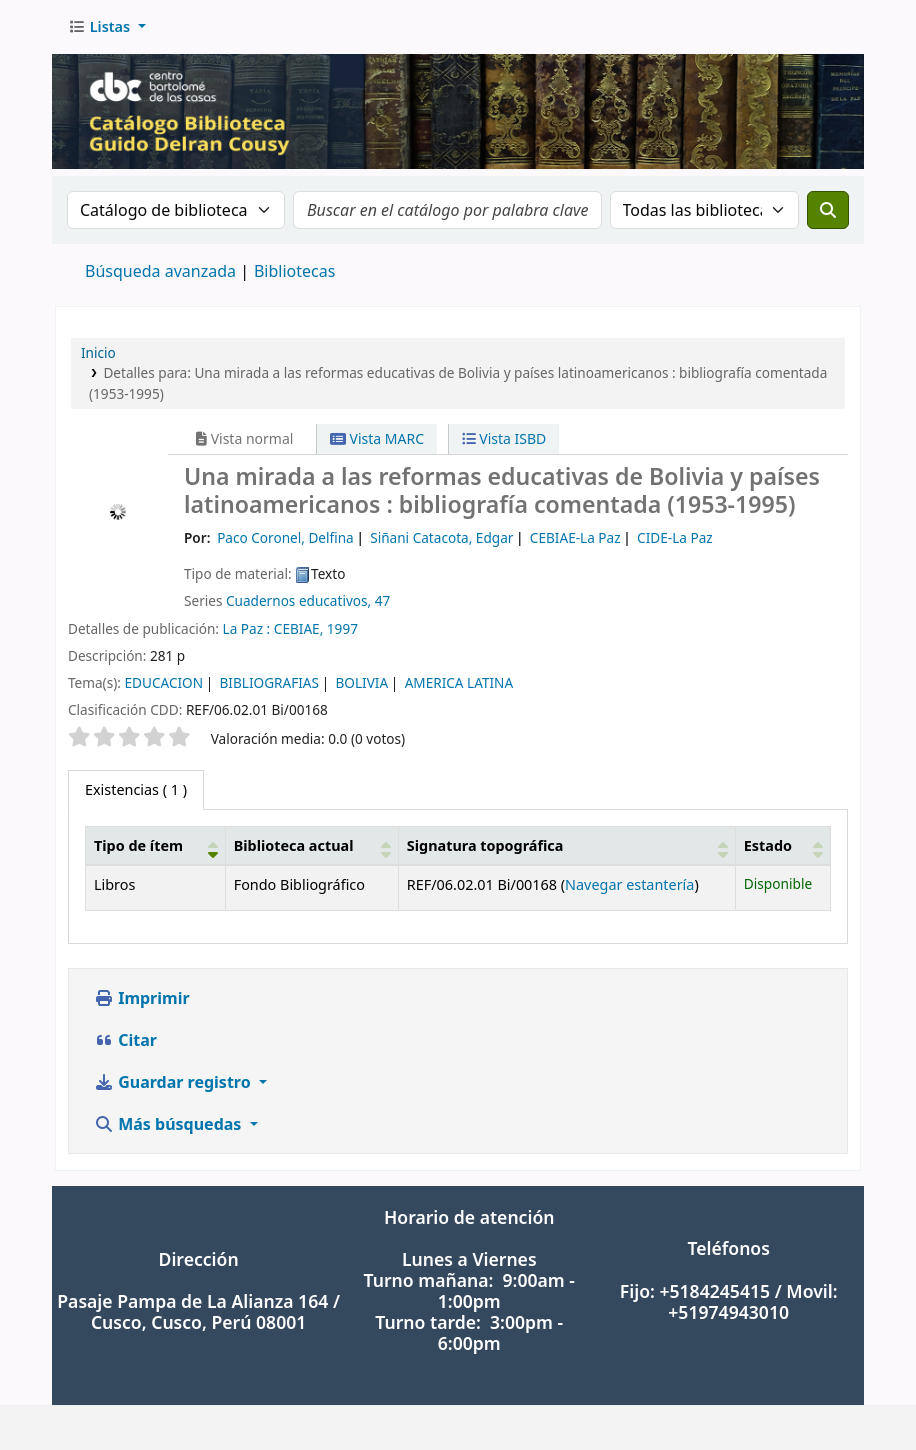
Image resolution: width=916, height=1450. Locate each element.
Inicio (98, 352)
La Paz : (247, 628)
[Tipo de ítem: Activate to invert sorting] (156, 845)
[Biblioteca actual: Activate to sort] (311, 845)
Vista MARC (377, 438)
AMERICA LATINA (459, 682)
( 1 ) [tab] (136, 789)
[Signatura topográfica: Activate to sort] (566, 845)
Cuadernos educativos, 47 (308, 600)
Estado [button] (768, 845)
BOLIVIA (362, 682)
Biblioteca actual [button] (294, 845)
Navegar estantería (629, 884)
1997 (342, 628)
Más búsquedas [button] (170, 1124)
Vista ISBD (504, 438)
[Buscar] (828, 210)
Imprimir (142, 998)
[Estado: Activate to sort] (782, 845)
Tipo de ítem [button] (138, 845)
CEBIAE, (298, 628)
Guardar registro (174, 1082)
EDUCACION (163, 682)
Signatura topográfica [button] (485, 845)
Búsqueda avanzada (160, 271)
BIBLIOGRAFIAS (269, 682)
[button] (107, 27)
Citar (125, 1040)
